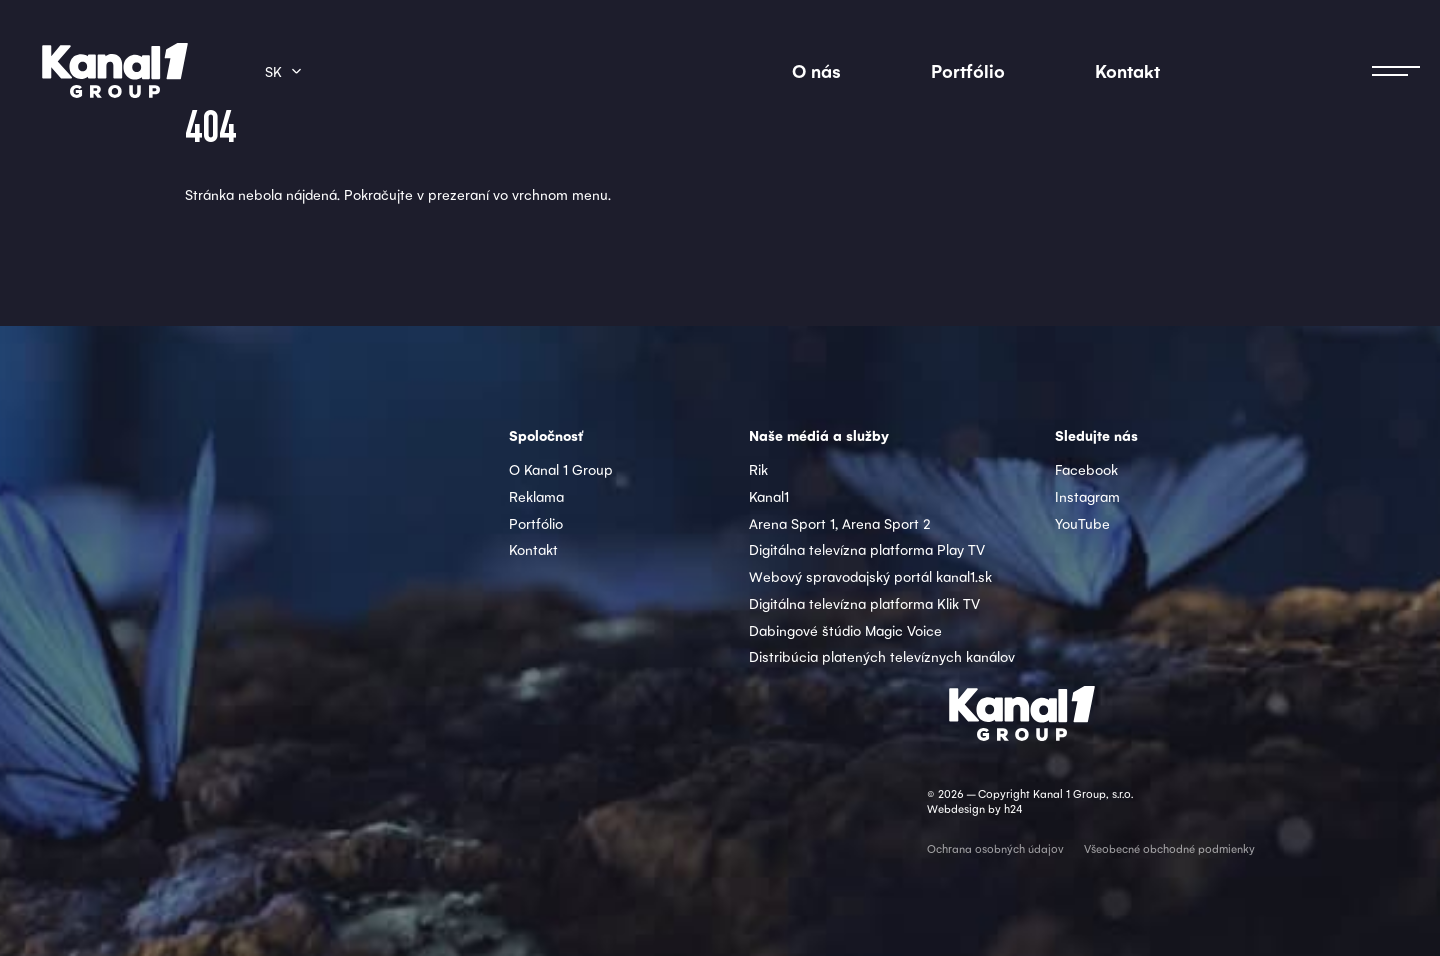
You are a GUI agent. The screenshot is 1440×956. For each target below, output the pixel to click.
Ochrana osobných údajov (995, 848)
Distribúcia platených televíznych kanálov (882, 656)
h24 (1013, 808)
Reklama (536, 496)
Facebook (1086, 469)
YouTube (1082, 523)
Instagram (1087, 496)
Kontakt (1127, 70)
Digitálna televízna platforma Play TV (867, 549)
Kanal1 (769, 496)
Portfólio (968, 70)
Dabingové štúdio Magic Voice (845, 630)
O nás (816, 70)
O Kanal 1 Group (561, 469)
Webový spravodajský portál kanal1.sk (870, 576)
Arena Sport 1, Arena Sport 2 (840, 523)
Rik (758, 469)
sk (273, 71)
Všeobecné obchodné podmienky (1169, 848)
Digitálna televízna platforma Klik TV (864, 603)
